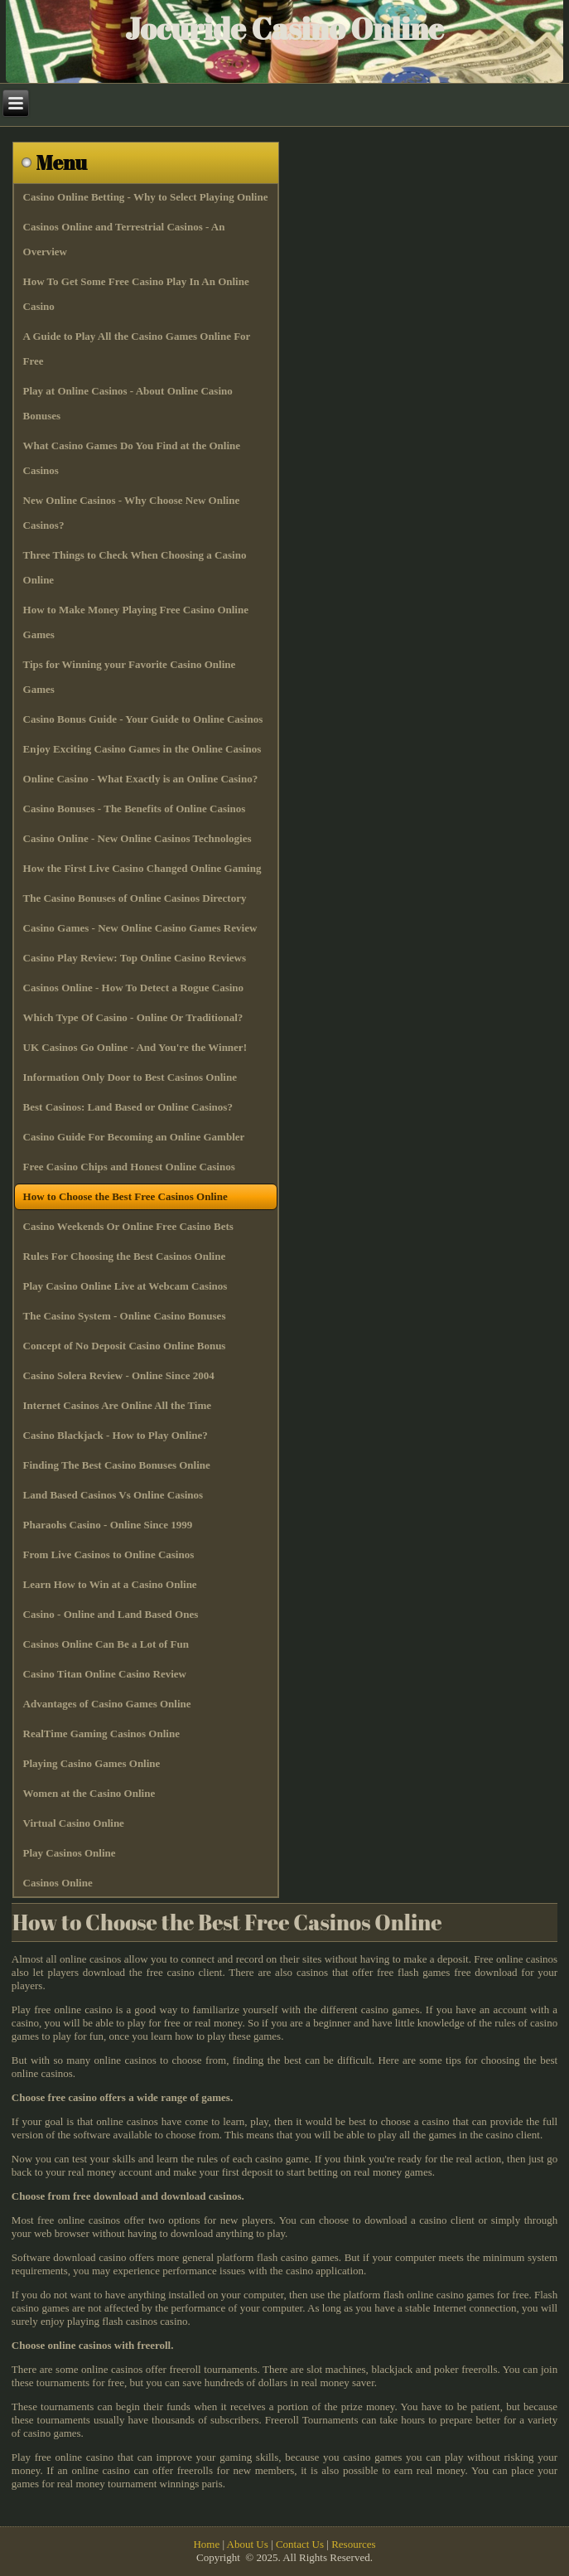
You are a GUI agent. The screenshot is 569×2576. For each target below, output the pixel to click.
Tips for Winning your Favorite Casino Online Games (129, 676)
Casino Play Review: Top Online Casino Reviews (134, 957)
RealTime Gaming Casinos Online (101, 1733)
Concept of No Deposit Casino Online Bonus (124, 1345)
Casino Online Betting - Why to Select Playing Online (145, 197)
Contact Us (300, 2544)
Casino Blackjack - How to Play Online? (115, 1435)
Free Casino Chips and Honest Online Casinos (129, 1166)
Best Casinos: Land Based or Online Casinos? (128, 1107)
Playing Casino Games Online (92, 1763)
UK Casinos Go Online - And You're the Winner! (135, 1047)
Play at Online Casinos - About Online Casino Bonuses (128, 403)
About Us (247, 2544)
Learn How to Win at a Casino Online (110, 1584)
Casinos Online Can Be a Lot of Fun (106, 1644)
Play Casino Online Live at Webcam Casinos (125, 1286)
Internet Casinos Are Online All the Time (117, 1405)
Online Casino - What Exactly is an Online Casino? (140, 778)
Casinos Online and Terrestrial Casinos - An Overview (124, 239)
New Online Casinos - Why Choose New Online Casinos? (131, 512)
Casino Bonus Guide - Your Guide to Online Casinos (143, 719)
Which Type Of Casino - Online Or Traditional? (133, 1017)
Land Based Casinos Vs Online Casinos (113, 1495)
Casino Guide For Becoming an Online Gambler (134, 1137)
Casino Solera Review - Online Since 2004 (119, 1375)
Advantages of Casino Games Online (107, 1703)
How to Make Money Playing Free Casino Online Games (135, 622)
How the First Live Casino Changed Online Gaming (142, 868)
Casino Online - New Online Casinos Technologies (137, 838)
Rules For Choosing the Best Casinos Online (124, 1256)
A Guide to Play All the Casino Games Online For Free (137, 348)
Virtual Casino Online (73, 1823)
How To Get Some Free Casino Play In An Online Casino (136, 293)
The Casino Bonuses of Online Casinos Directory (135, 898)
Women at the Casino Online (89, 1793)
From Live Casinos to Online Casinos (109, 1554)
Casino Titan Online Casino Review (104, 1674)
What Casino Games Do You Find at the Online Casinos (131, 458)
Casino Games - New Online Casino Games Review (140, 928)
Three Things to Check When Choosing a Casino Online (135, 567)
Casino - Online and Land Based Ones (111, 1614)
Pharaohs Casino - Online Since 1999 (108, 1524)
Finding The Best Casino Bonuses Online (116, 1465)
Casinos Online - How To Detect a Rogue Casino (133, 987)
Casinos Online (58, 1882)
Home (206, 2544)
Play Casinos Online (69, 1853)
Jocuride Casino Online (284, 28)
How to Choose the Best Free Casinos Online (125, 1196)
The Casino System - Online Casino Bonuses (124, 1316)
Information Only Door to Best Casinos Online (130, 1077)
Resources (353, 2544)
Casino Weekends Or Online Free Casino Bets (128, 1226)
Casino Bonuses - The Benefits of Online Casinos (134, 808)
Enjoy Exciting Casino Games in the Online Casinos (142, 749)
